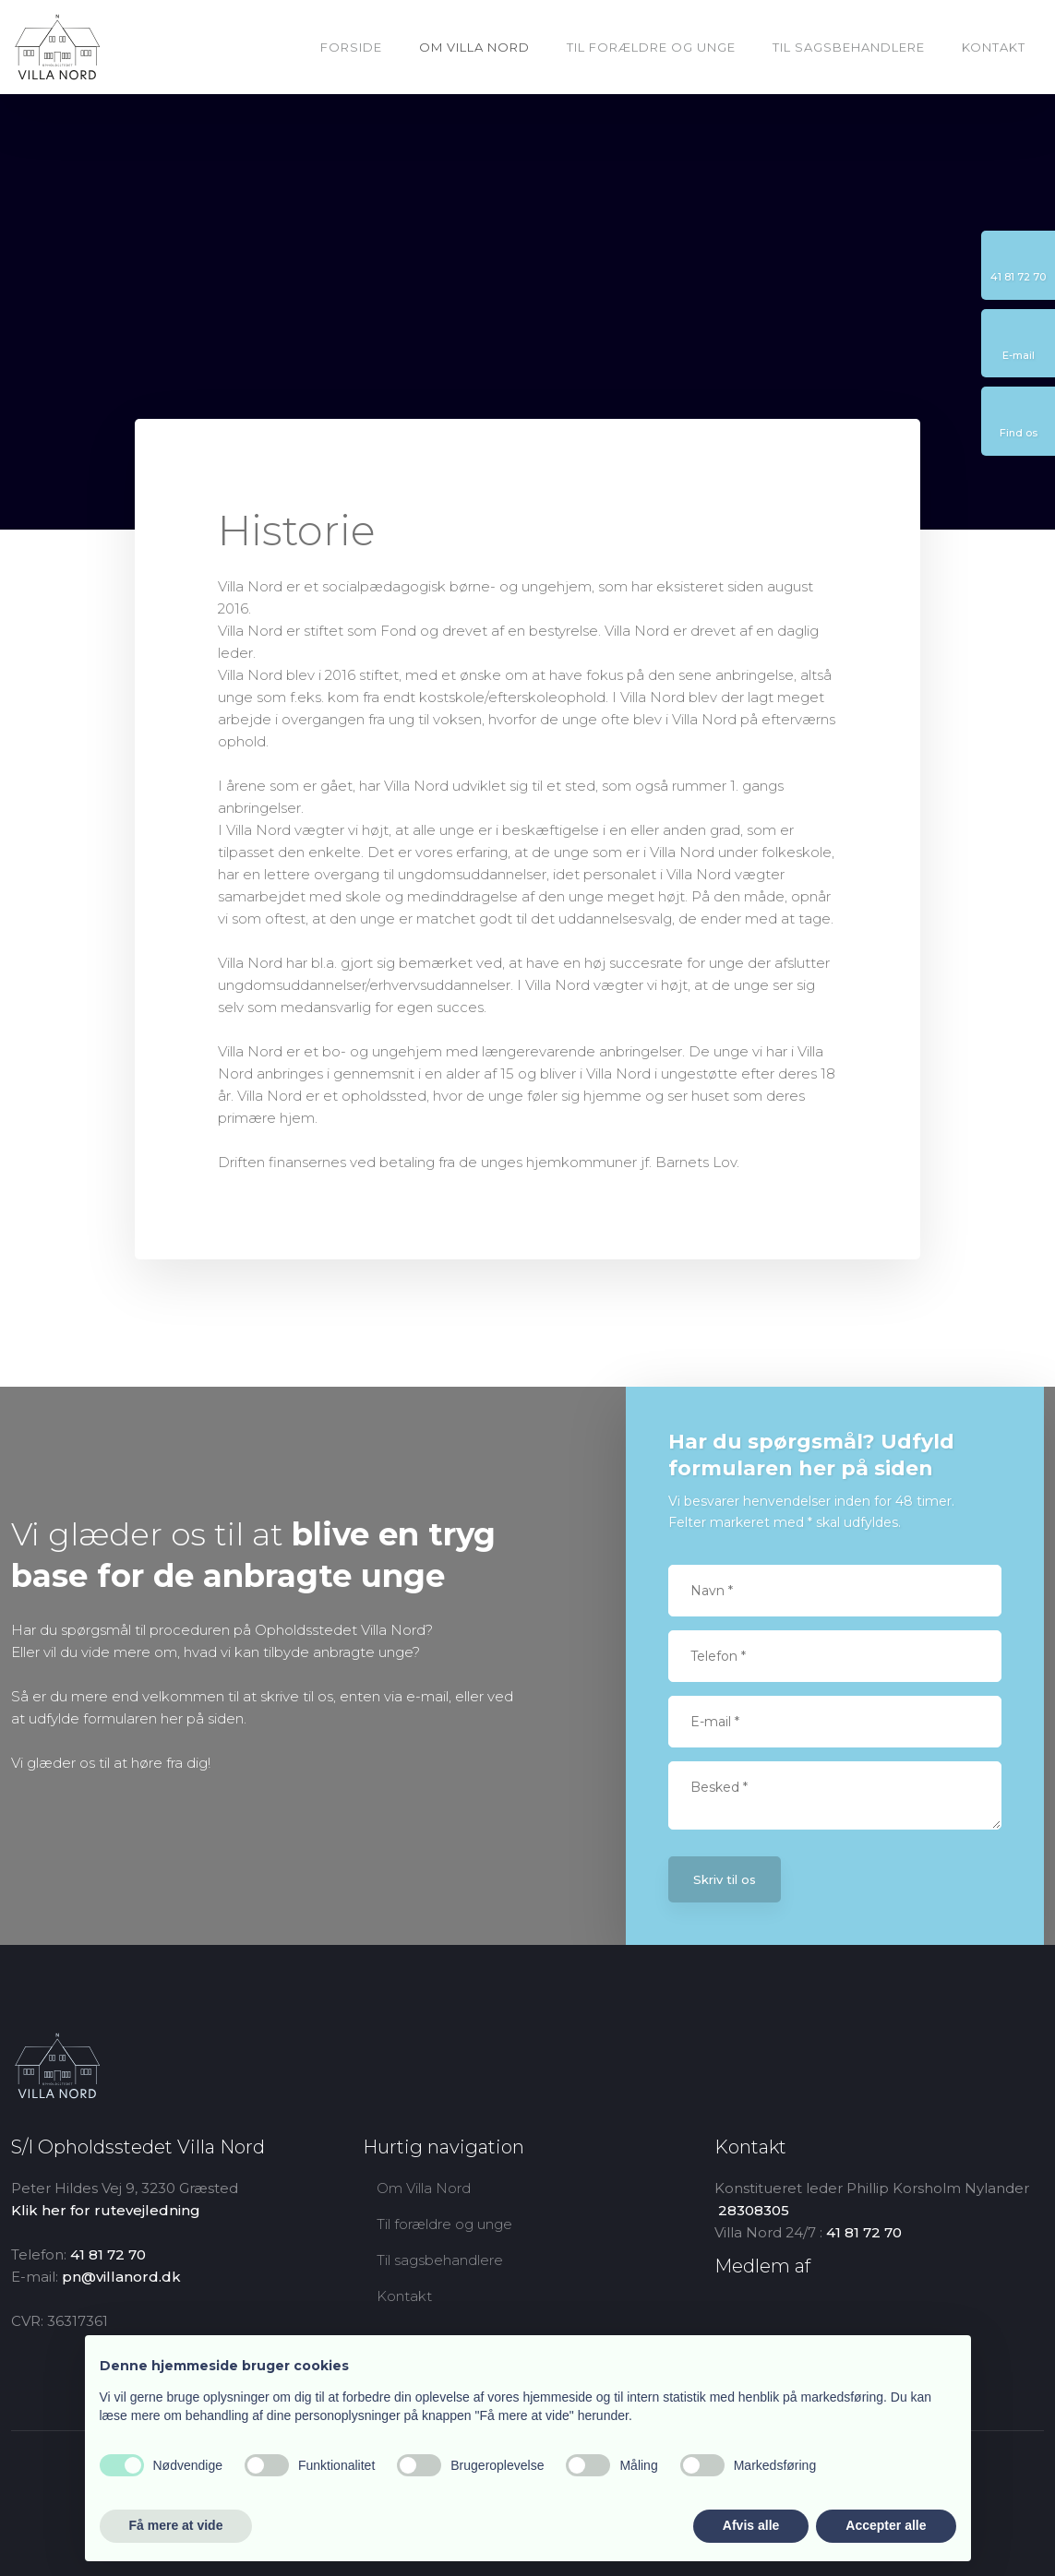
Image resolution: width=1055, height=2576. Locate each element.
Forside (351, 47)
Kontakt (993, 47)
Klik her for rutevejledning (105, 2210)
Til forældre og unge (651, 47)
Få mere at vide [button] (176, 2525)
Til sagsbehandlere (849, 47)
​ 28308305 (751, 2210)
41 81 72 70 (108, 2254)
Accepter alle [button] (885, 2525)
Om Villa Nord (474, 47)
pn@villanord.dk (121, 2276)
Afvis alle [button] (751, 2525)
